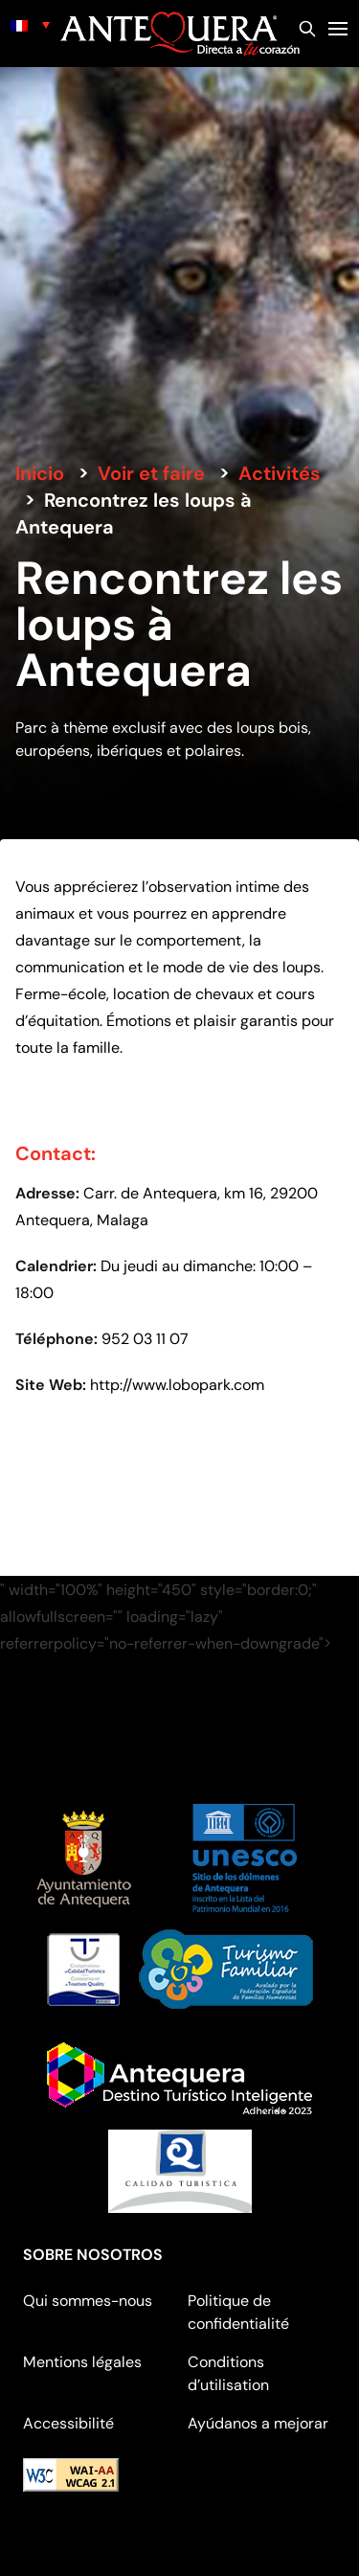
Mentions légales (82, 2362)
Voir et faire (151, 473)
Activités (279, 473)
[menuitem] (30, 24)
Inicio (39, 473)
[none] (30, 24)
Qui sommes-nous (87, 2301)
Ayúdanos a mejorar (258, 2423)
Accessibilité (68, 2423)
